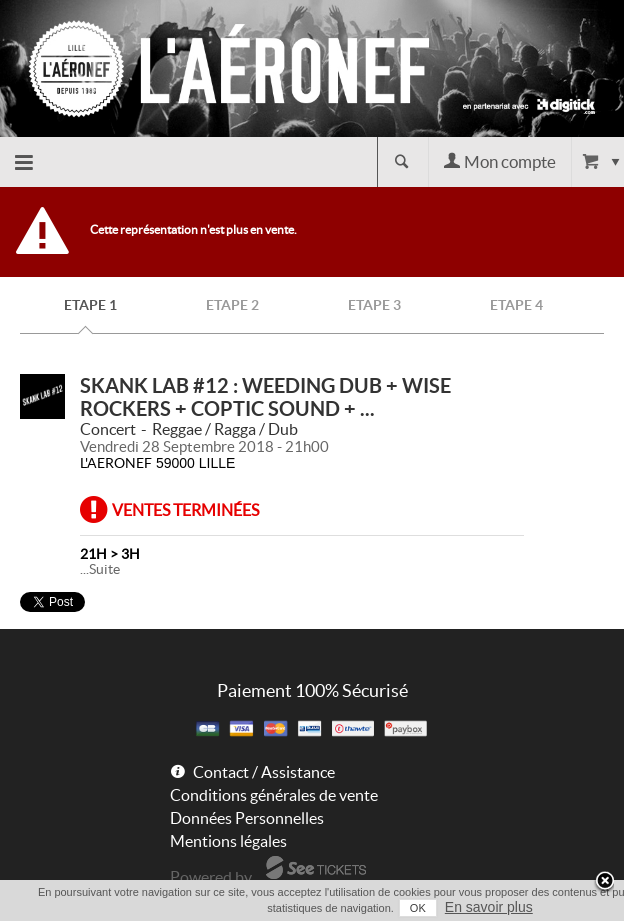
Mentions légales (228, 841)
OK (418, 908)
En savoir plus (489, 907)
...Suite (100, 569)
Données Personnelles (247, 818)
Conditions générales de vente (274, 795)
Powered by (211, 877)
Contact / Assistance (264, 772)
